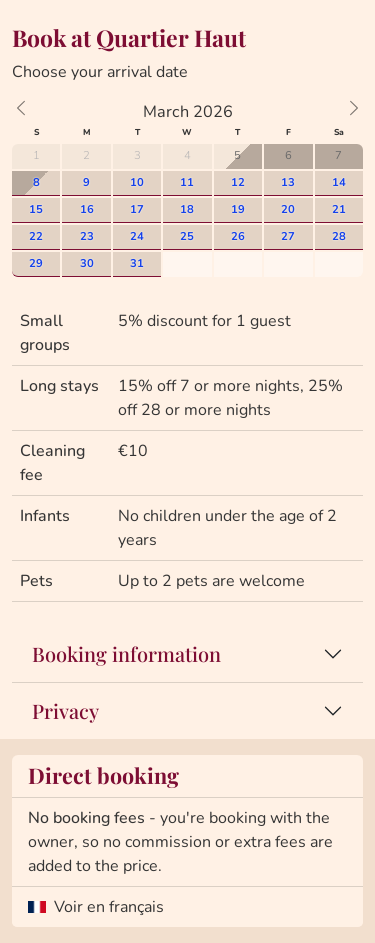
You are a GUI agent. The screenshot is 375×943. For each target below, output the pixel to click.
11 (187, 182)
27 (288, 236)
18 (187, 209)
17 (137, 209)
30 (87, 263)
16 (87, 209)
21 (339, 209)
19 (238, 209)
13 (288, 182)
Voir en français (109, 907)
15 (36, 209)
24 (137, 236)
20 (288, 209)
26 (238, 236)
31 (137, 263)
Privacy (65, 710)
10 (137, 182)
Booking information (126, 653)
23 (87, 236)
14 (339, 182)
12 (238, 182)
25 (187, 236)
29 (36, 263)
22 (36, 236)
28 (339, 236)
